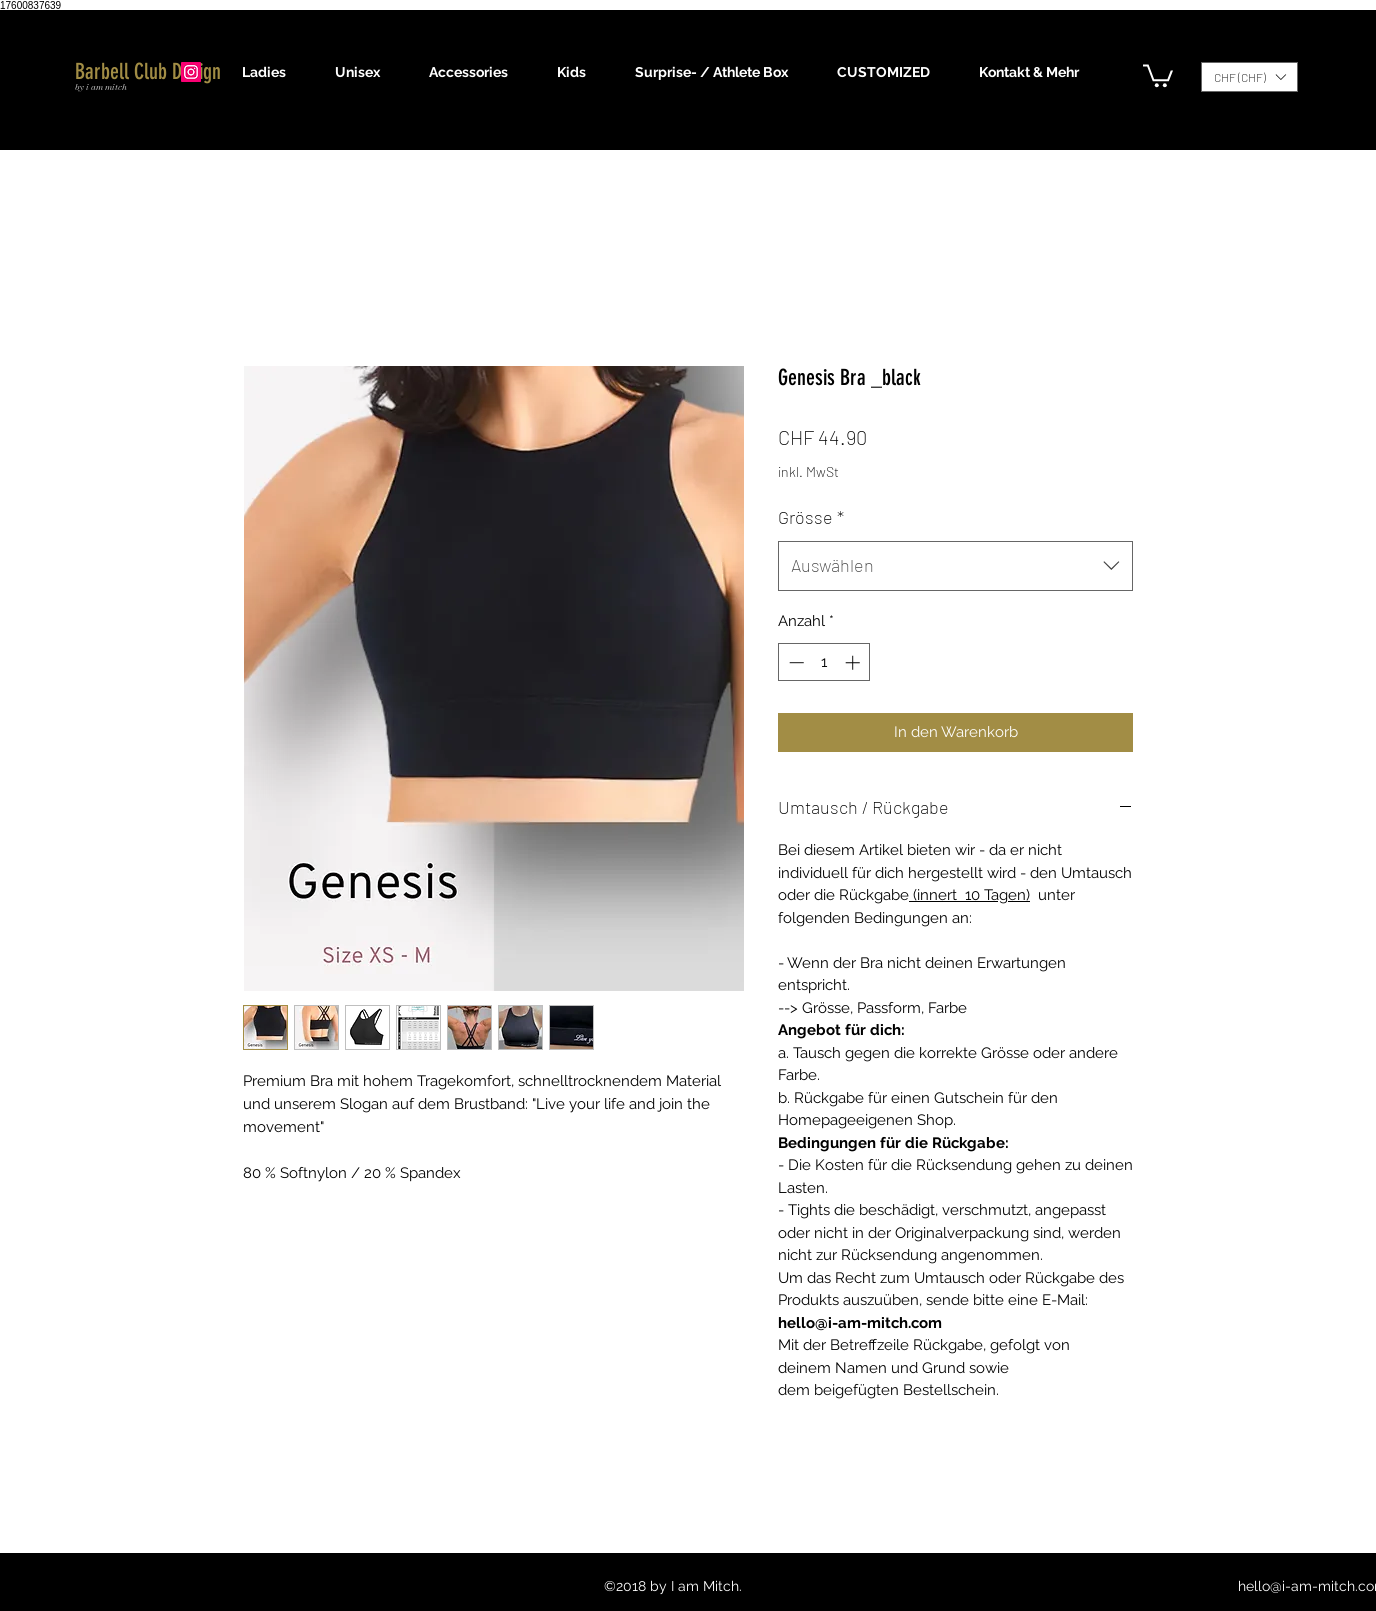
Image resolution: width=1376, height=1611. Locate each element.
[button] (273, 72)
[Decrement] (794, 662)
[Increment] (854, 662)
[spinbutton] (824, 662)
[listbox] (1249, 77)
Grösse (811, 517)
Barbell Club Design (148, 71)
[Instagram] (191, 72)
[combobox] (955, 566)
